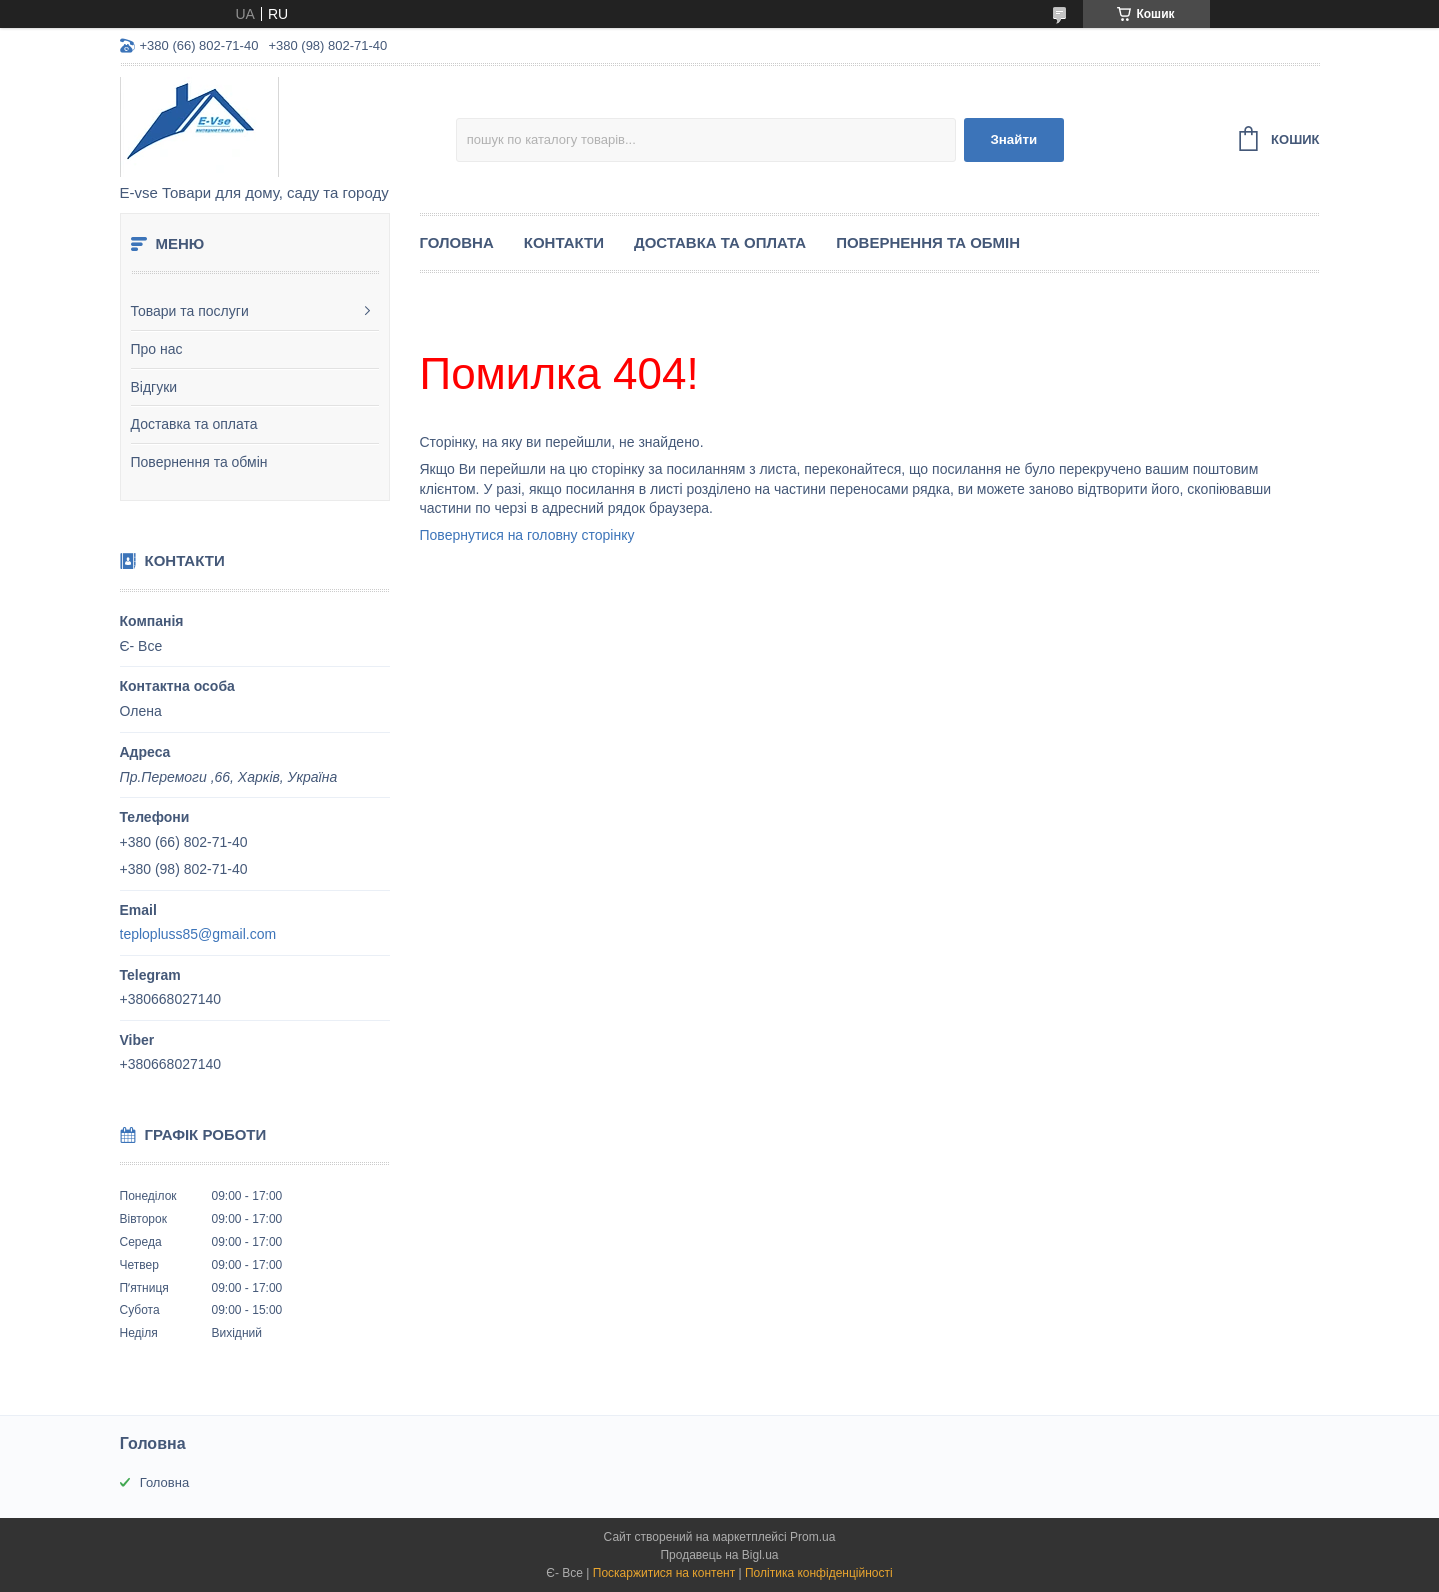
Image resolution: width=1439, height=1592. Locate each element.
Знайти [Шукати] (1013, 139)
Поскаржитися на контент (664, 1573)
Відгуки (154, 387)
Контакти (564, 242)
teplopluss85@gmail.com (198, 934)
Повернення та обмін (199, 462)
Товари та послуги (190, 311)
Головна (457, 242)
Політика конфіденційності (819, 1573)
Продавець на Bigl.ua (719, 1555)
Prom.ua (812, 1537)
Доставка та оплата (194, 424)
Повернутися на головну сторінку (527, 535)
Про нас (157, 349)
